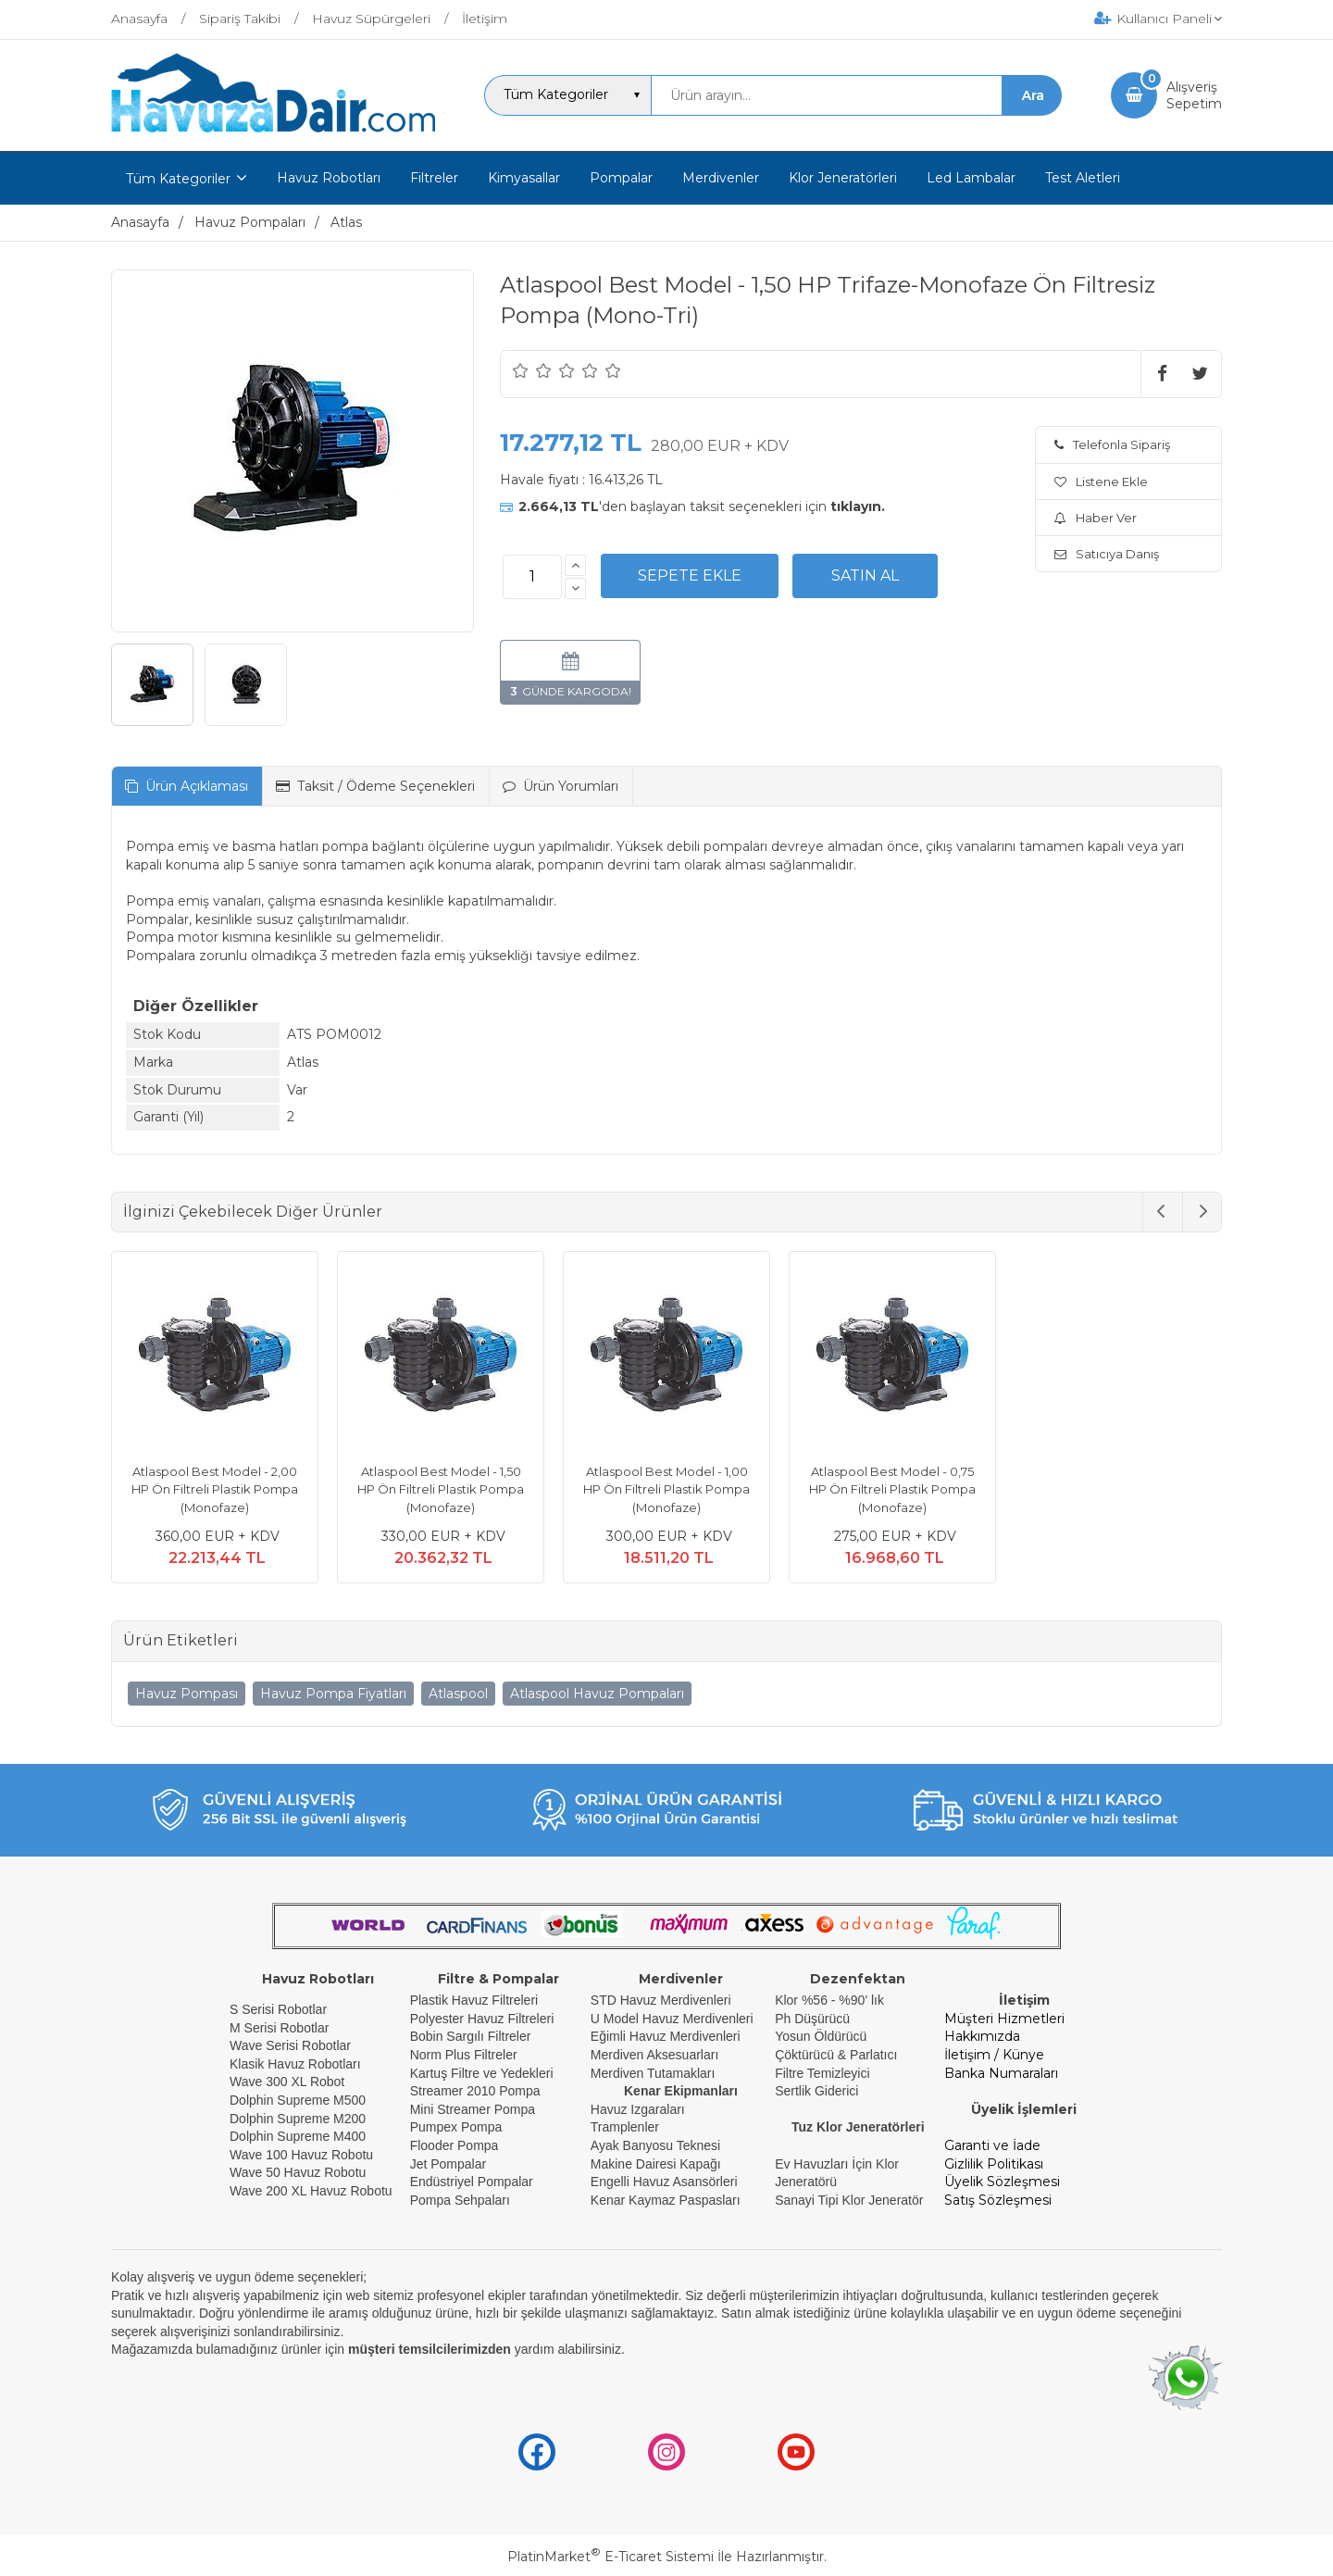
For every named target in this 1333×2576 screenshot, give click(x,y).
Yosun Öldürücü (820, 2036)
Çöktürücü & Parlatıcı (836, 2054)
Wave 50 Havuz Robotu (299, 2172)
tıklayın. (857, 506)
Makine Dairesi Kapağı (656, 2164)
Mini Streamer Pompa (472, 2109)
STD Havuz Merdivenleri (661, 2000)
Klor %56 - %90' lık (829, 2000)
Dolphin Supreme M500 (298, 2100)
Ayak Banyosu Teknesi (655, 2145)
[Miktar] (532, 577)
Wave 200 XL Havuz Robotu (313, 2190)
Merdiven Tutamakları (653, 2073)
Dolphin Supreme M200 (299, 2118)
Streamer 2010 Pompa (475, 2090)
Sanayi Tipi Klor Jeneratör (849, 2200)
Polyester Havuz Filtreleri (482, 2018)
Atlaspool (458, 1693)
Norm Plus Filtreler (463, 2054)
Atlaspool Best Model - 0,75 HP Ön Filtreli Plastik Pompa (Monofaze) (892, 1489)
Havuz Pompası (186, 1693)
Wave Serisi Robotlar (290, 2045)
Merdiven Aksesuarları (655, 2054)
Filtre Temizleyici (822, 2073)
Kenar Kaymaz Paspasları (666, 2200)
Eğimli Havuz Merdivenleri (666, 2036)
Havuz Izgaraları (638, 2109)
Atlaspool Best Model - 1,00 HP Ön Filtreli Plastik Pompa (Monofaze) (666, 1489)
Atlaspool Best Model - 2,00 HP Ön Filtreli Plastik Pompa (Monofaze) (214, 1489)
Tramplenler (625, 2127)
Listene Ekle (1101, 481)
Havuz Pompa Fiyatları (333, 1693)
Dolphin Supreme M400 (298, 2136)
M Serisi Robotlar (279, 2027)
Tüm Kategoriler (178, 178)
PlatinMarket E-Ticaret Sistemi (610, 2556)
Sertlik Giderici (816, 2090)
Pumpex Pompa (456, 2127)
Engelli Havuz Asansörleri (664, 2181)
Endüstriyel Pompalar (471, 2181)
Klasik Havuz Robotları (295, 2064)
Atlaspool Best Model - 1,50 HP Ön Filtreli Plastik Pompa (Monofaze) (440, 1489)
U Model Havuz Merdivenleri (672, 2018)
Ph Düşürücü (812, 2018)
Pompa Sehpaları (460, 2200)
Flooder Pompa (454, 2145)
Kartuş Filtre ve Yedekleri (482, 2073)
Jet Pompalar (448, 2164)
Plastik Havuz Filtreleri (474, 2000)
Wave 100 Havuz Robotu (303, 2154)
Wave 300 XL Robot (287, 2081)
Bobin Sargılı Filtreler (470, 2036)
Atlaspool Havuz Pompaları (597, 1693)
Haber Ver (1095, 517)
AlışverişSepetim (1194, 95)
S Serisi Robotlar (278, 2009)
